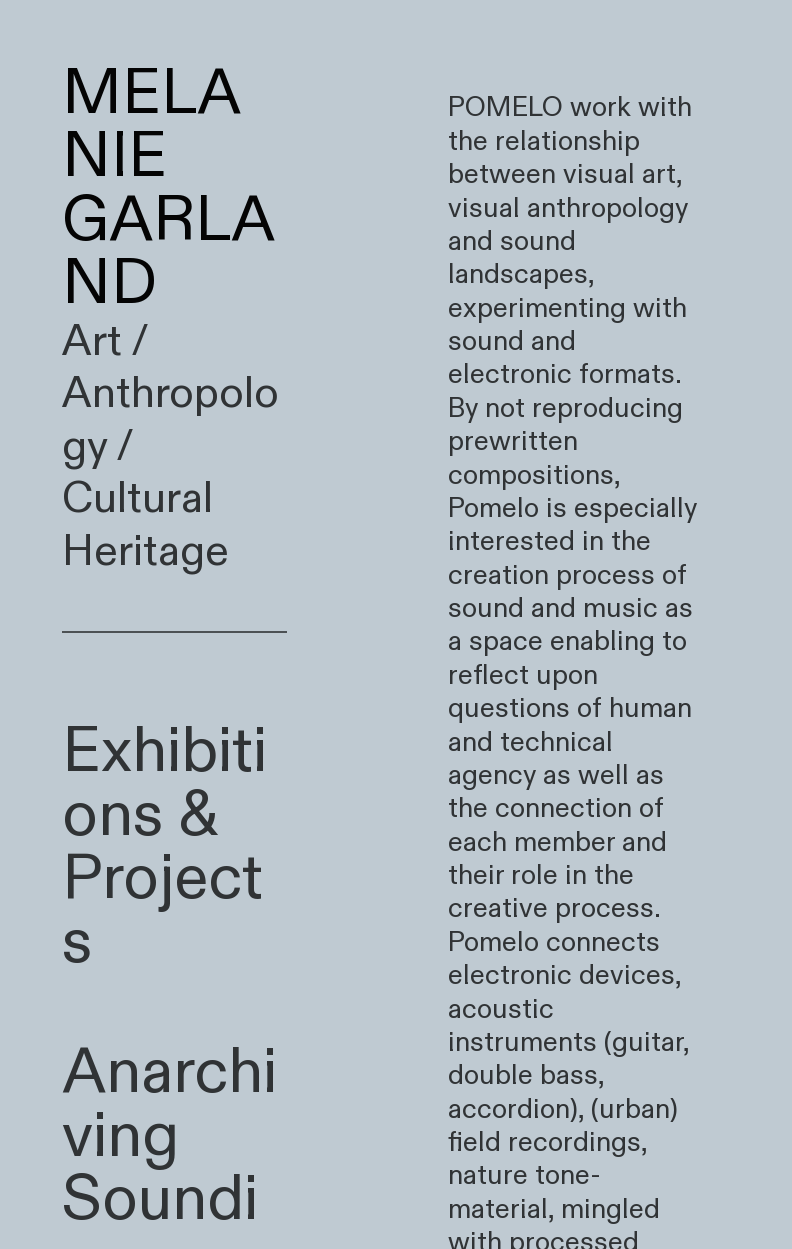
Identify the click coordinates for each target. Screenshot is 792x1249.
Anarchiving (169, 1104)
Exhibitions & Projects (164, 847)
